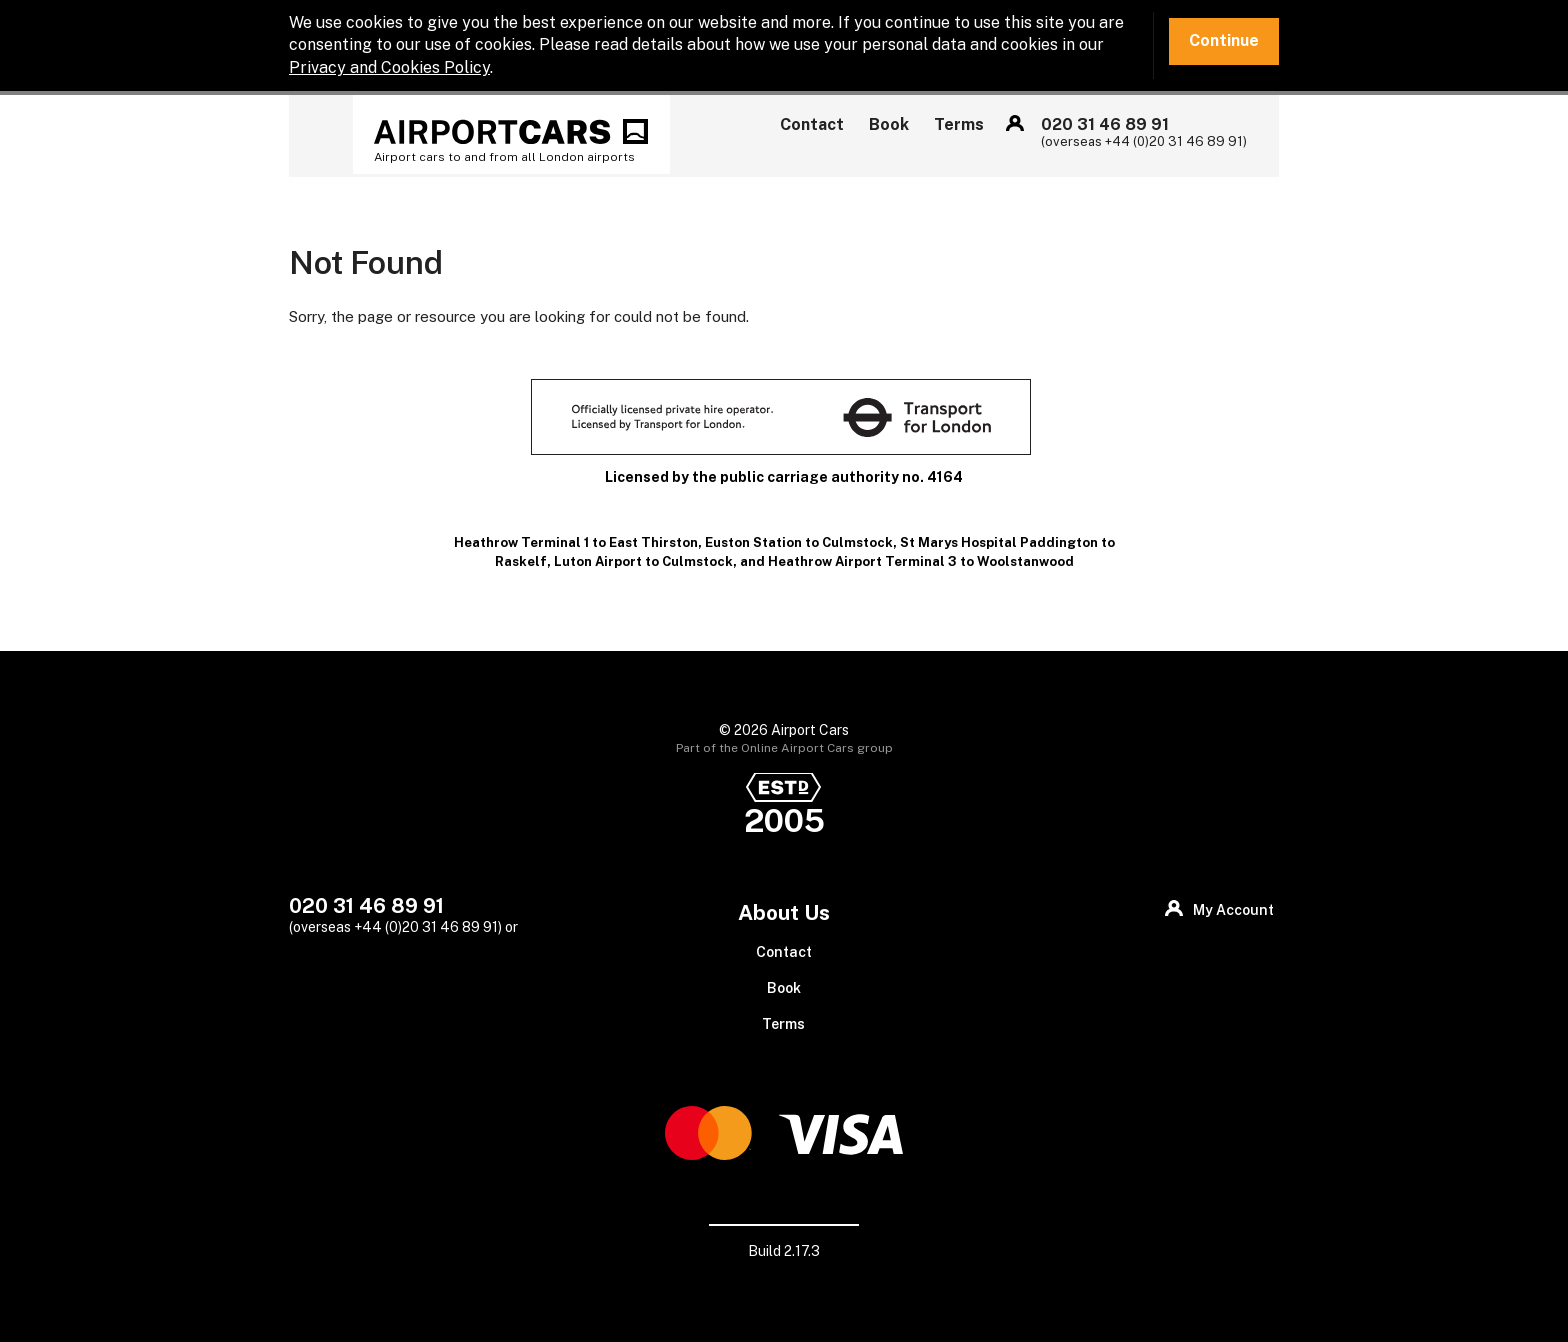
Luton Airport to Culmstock (643, 561)
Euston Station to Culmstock (799, 542)
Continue (1224, 40)
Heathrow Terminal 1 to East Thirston (576, 542)
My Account (1015, 123)
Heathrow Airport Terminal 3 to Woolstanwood (921, 561)
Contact (812, 124)
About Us (784, 912)
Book (889, 124)
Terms (959, 124)
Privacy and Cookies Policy (389, 67)
